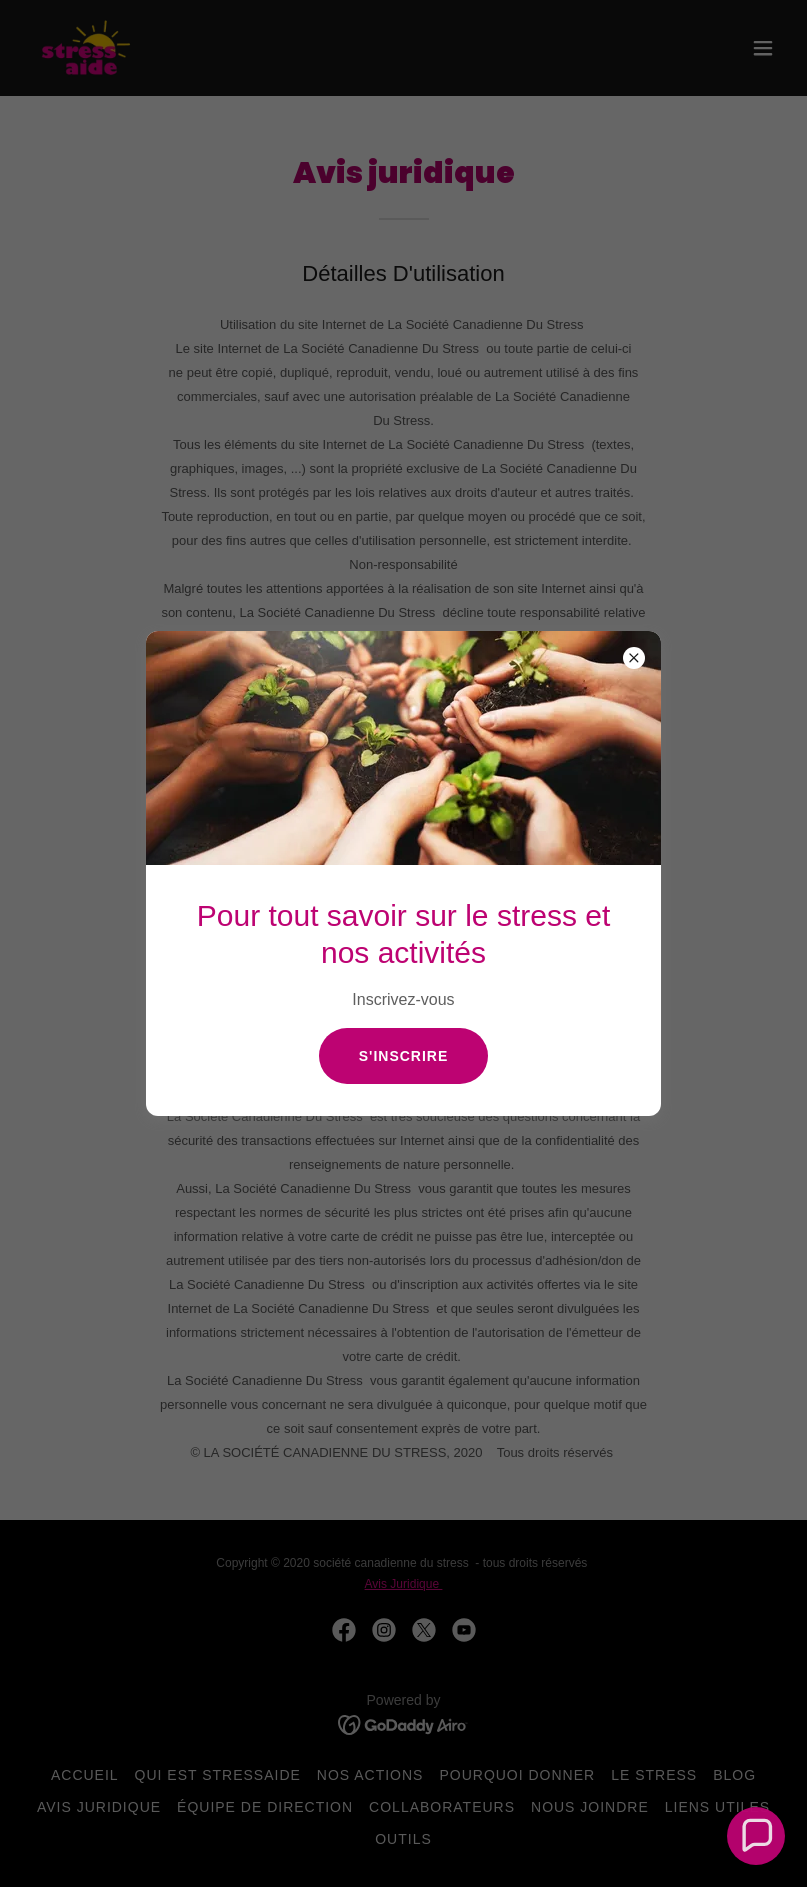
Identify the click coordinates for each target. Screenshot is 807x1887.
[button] (756, 1836)
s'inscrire (404, 1056)
